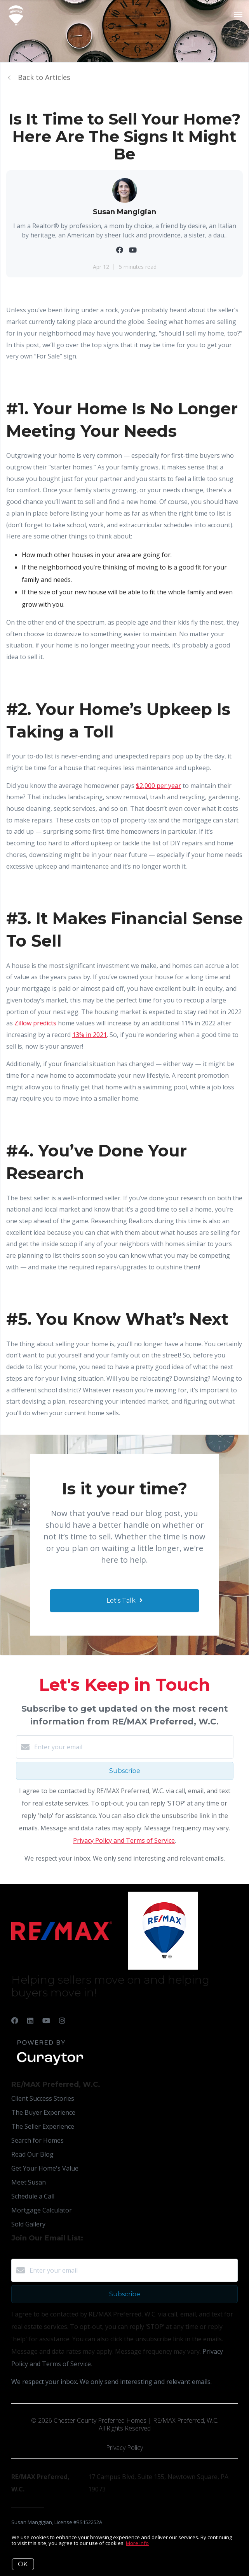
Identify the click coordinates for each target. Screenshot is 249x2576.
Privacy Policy (124, 2447)
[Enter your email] (132, 1747)
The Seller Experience (42, 2126)
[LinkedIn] (30, 2020)
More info (137, 2543)
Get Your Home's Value (44, 2168)
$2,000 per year (158, 785)
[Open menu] (238, 15)
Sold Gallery (28, 2224)
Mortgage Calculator (41, 2210)
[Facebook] (14, 2020)
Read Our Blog (32, 2154)
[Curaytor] (50, 2065)
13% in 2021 (89, 1034)
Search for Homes (37, 2140)
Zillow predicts (35, 1023)
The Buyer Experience (43, 2112)
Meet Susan (28, 2182)
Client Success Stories (42, 2098)
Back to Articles (44, 77)
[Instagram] (62, 2020)
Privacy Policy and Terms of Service (124, 1840)
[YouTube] (46, 2020)
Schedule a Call (32, 2196)
